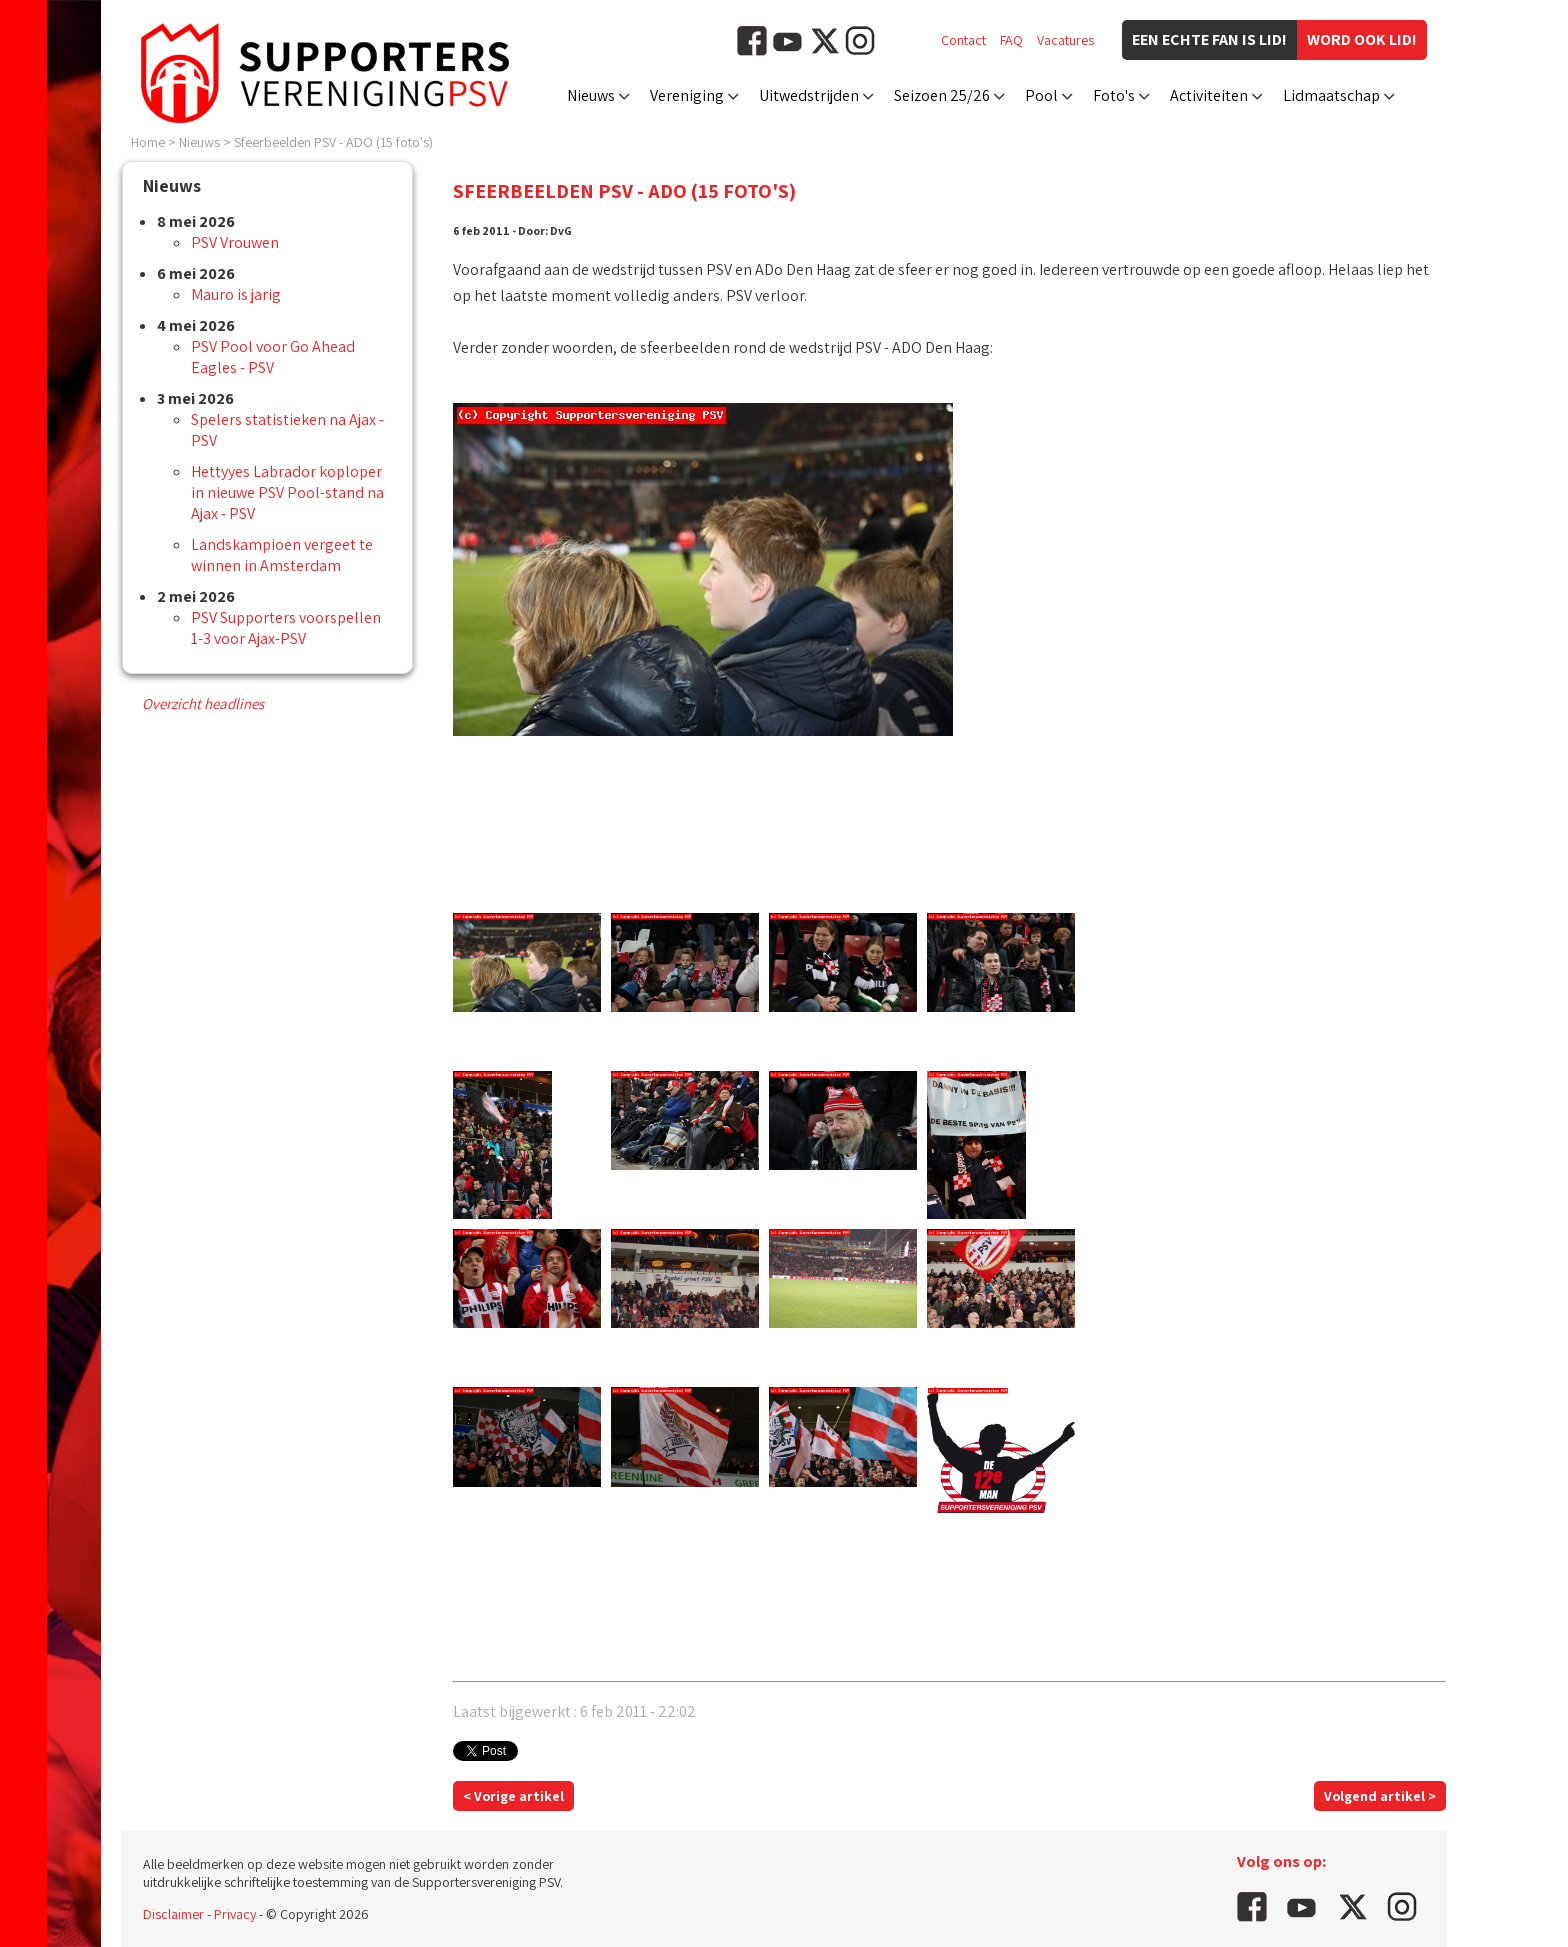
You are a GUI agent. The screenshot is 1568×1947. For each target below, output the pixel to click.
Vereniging (687, 95)
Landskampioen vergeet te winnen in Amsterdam (282, 555)
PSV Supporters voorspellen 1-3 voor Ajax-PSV (286, 628)
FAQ (1011, 40)
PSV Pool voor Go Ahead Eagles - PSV (273, 357)
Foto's (1114, 95)
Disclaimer (173, 1914)
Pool (1041, 95)
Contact (963, 40)
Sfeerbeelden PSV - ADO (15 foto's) (333, 142)
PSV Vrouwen (235, 242)
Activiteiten (1209, 95)
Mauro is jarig (236, 294)
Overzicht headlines (203, 703)
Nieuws (591, 95)
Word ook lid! (1362, 39)
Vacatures (1065, 40)
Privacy (235, 1914)
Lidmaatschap (1331, 95)
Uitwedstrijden (809, 95)
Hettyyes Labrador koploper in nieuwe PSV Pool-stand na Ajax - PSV (287, 492)
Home (148, 142)
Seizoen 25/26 (942, 95)
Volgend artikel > (1380, 1796)
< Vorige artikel (513, 1796)
